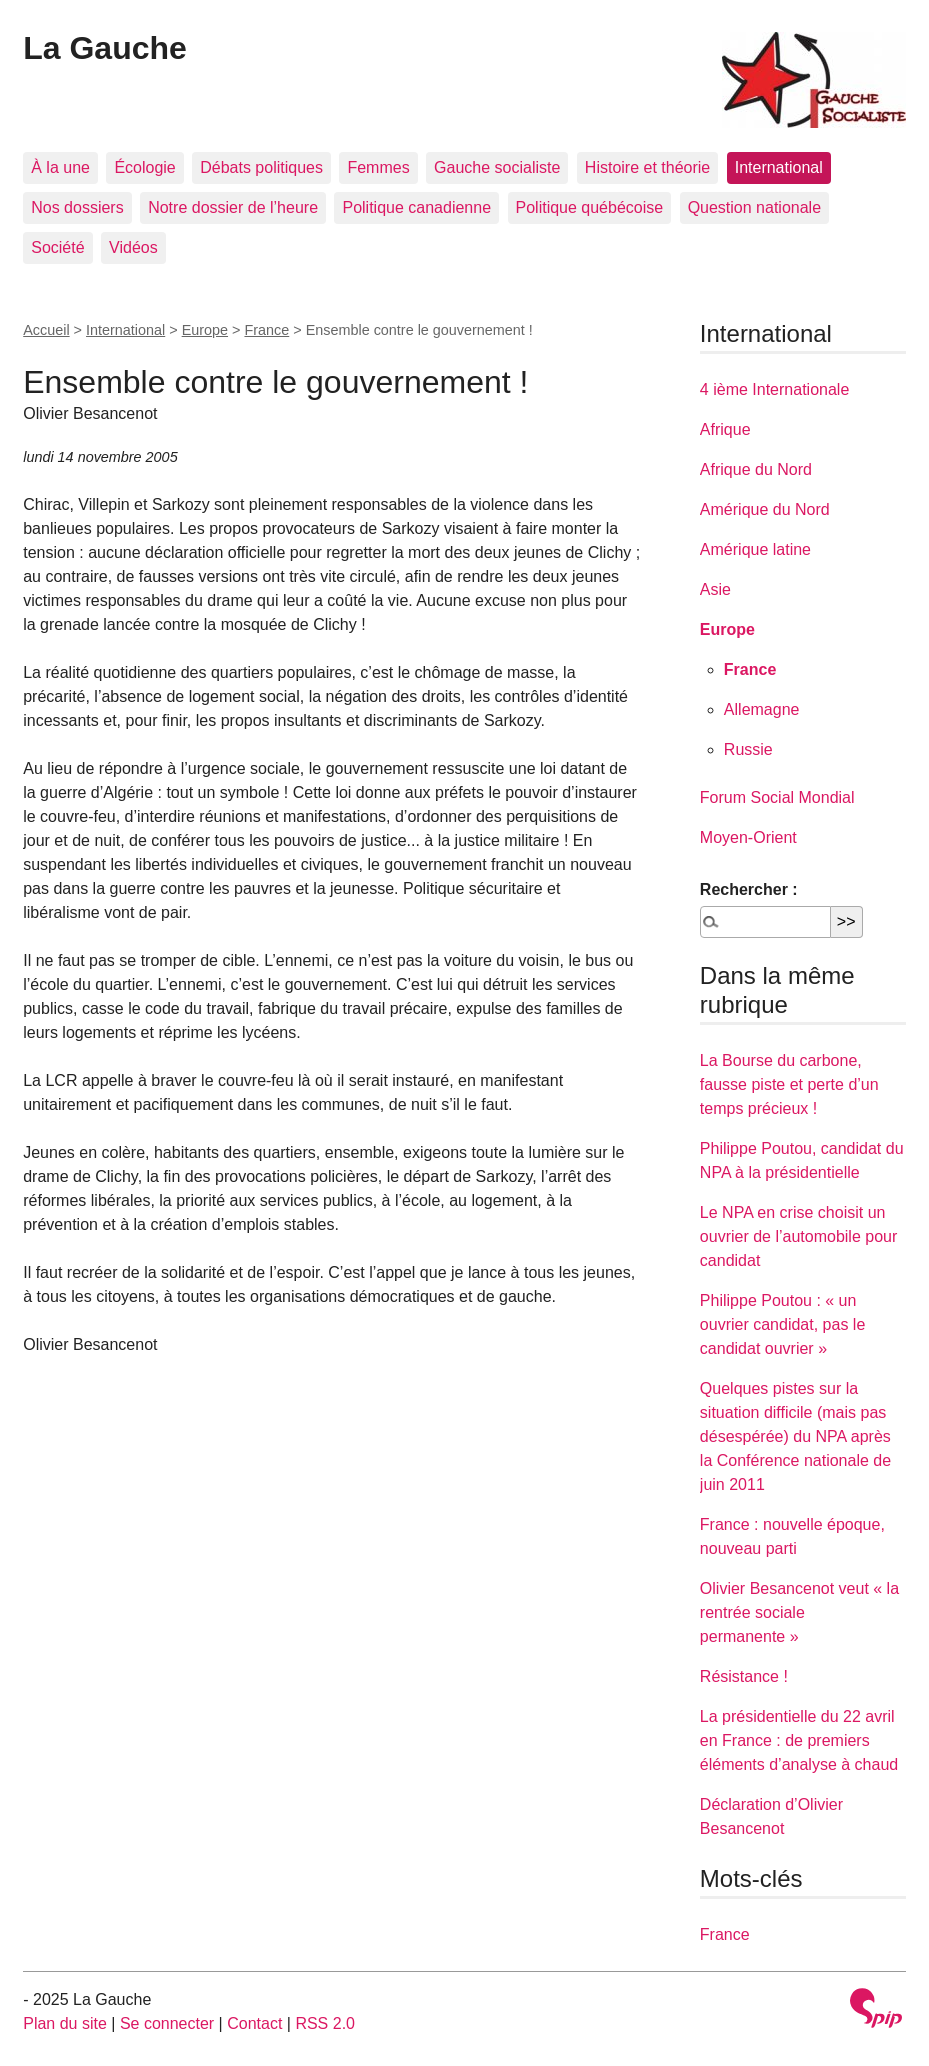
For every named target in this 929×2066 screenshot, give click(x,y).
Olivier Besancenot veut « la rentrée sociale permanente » (799, 1612)
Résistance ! (744, 1676)
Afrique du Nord (756, 469)
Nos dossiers (77, 207)
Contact (254, 2023)
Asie (715, 589)
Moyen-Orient (748, 837)
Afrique (725, 429)
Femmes (378, 167)
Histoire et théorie (647, 167)
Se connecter (167, 2023)
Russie (748, 749)
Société (57, 247)
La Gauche (105, 48)
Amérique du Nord (765, 509)
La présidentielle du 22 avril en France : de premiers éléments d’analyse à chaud (799, 1740)
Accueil (46, 330)
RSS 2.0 (325, 2023)
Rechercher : (749, 889)
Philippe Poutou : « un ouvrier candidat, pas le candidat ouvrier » (782, 1324)
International (779, 167)
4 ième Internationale (774, 389)
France (266, 330)
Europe (205, 330)
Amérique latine (755, 549)
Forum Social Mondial (777, 797)
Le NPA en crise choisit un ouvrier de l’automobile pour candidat (798, 1236)
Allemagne (762, 709)
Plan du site (65, 2023)
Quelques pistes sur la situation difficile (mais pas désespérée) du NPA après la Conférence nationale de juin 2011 (795, 1436)
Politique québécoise (590, 207)
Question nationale (754, 207)
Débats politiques (261, 167)
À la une (60, 167)
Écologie (144, 167)
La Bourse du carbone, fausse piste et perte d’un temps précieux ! (789, 1084)
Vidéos (133, 247)
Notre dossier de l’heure (233, 207)
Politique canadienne (416, 207)
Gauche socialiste (497, 167)
